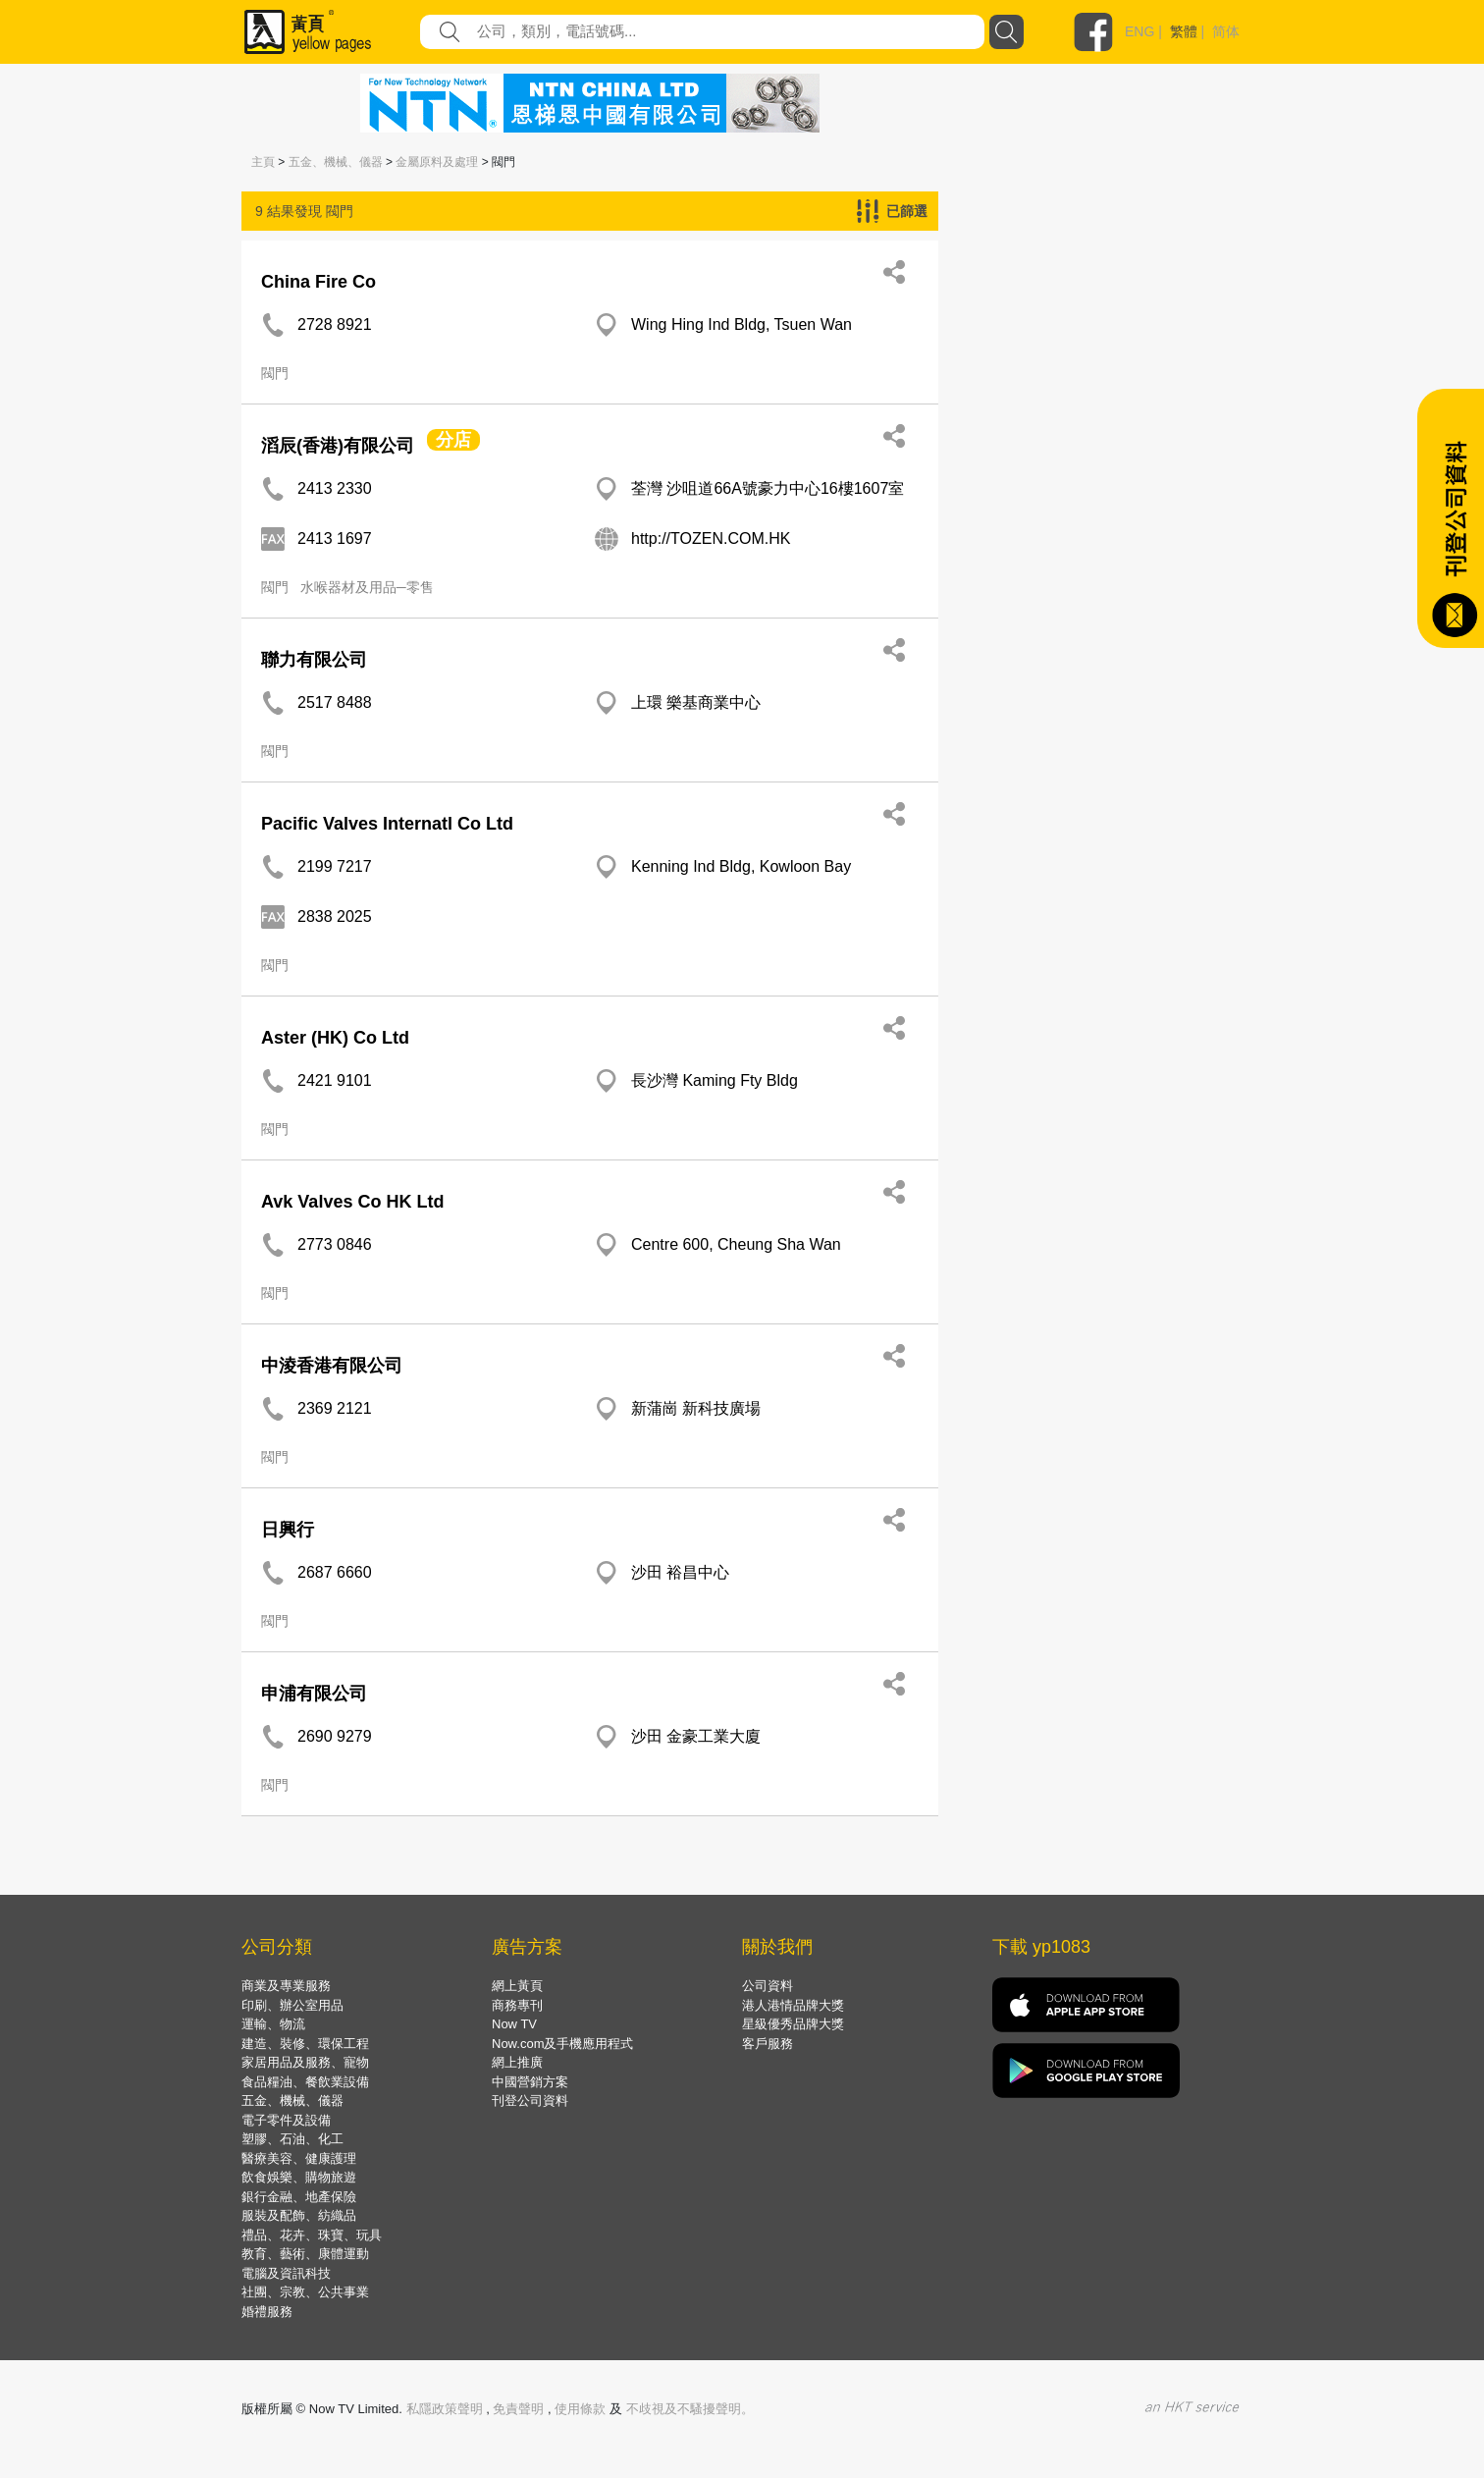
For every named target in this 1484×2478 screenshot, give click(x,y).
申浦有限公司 (314, 1693)
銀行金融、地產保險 (298, 2196)
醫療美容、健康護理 (298, 2158)
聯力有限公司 (314, 660)
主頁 (263, 162)
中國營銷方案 (530, 2081)
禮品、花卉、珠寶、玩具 (311, 2235)
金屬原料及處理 (437, 162)
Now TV (514, 2024)
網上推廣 (517, 2062)
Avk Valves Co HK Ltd (352, 1202)
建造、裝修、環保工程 (305, 2043)
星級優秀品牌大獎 (793, 2024)
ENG (1139, 31)
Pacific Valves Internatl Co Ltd (387, 824)
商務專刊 (517, 2005)
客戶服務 (767, 2043)
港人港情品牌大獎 (793, 2005)
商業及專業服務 (286, 1985)
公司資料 (767, 1985)
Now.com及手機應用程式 (562, 2043)
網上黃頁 (517, 1985)
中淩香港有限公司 (331, 1365)
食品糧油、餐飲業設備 (305, 2081)
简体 (1226, 31)
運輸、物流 (273, 2024)
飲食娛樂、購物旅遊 (298, 2177)
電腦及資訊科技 (286, 2273)
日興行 (287, 1529)
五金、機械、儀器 (336, 162)
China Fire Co (318, 282)
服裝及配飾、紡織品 (298, 2215)
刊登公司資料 (530, 2100)
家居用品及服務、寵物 (305, 2062)
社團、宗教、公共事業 (305, 2292)
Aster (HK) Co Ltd (335, 1038)
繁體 (1183, 31)
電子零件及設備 (286, 2120)
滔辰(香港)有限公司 (337, 446)
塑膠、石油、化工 (292, 2138)
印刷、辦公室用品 (292, 2005)
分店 (453, 440)
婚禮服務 (266, 2311)
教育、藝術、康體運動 (305, 2253)
